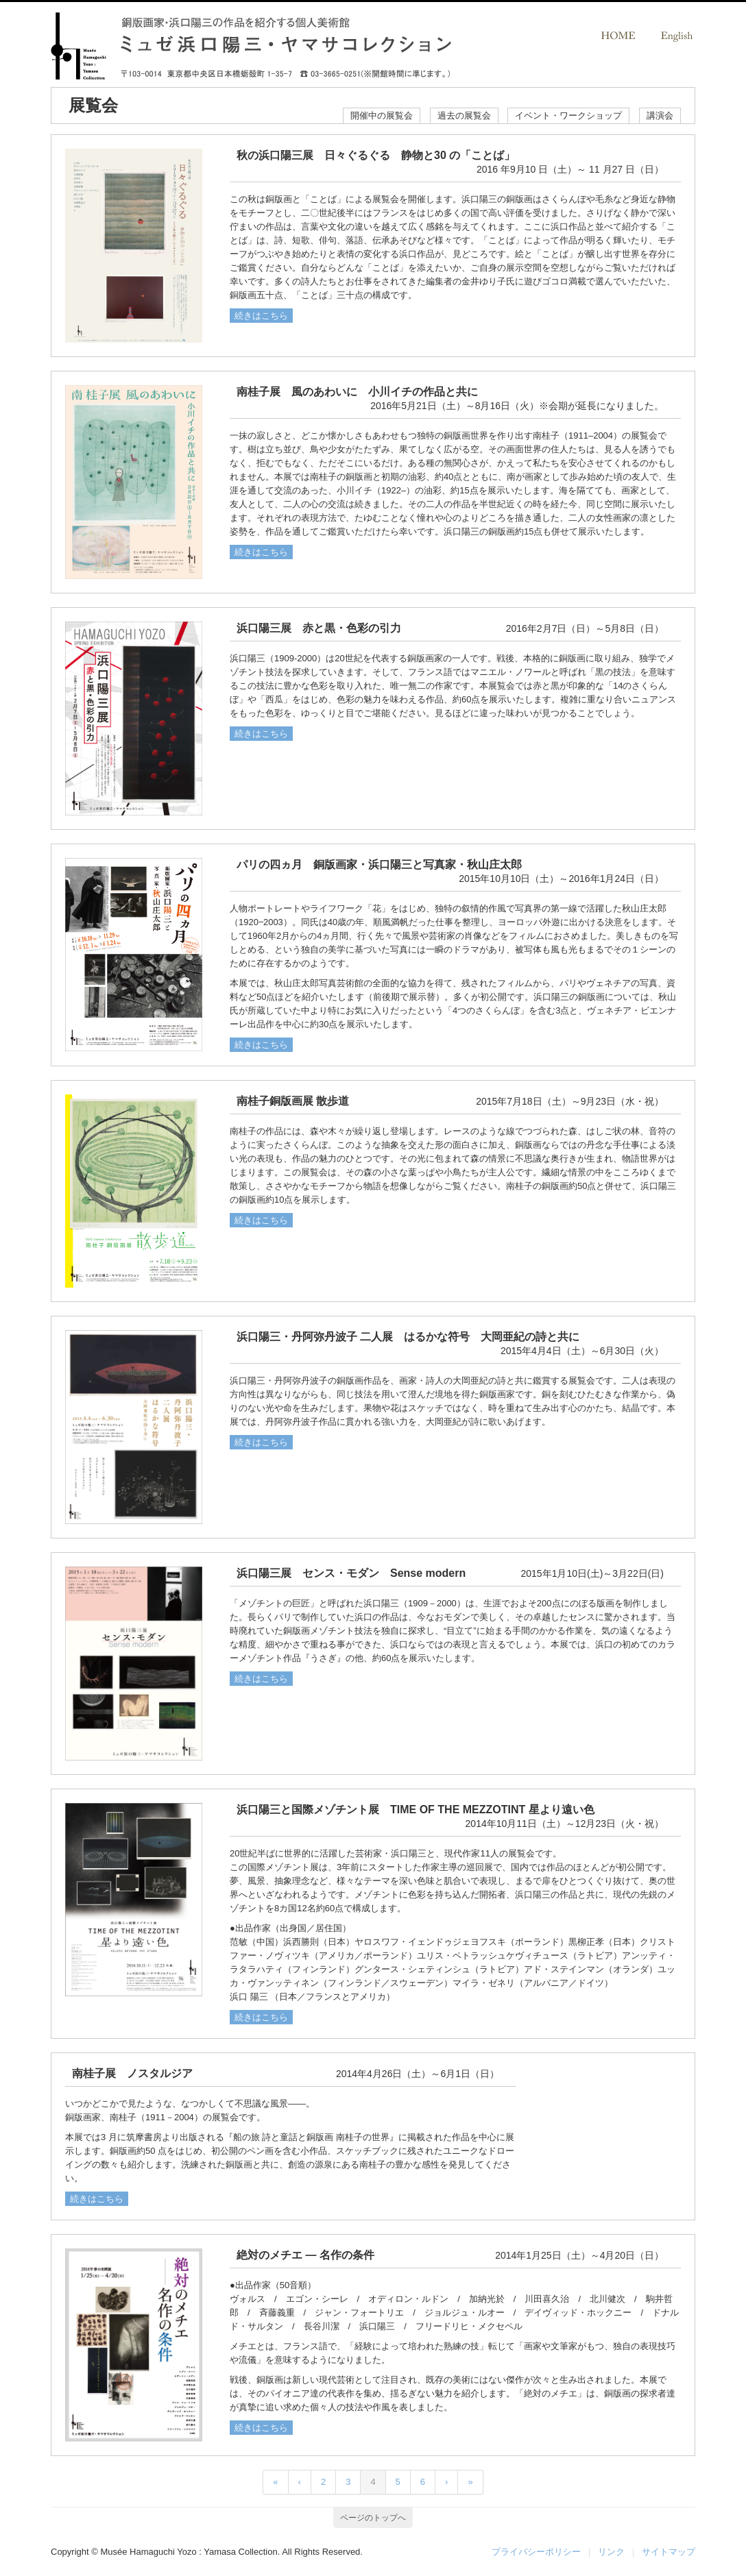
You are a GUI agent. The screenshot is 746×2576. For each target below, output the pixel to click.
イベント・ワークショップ (568, 115)
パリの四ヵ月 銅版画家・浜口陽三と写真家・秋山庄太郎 (379, 864)
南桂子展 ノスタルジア (132, 2073)
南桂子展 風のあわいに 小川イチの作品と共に (357, 391)
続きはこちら (261, 315)
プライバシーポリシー (536, 2552)
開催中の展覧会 (381, 115)
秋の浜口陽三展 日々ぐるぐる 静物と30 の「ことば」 (376, 155)
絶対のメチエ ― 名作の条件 (305, 2255)
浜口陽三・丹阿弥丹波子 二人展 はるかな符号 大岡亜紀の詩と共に (408, 1336)
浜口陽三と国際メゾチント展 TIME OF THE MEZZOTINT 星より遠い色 (415, 1809)
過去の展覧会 (464, 115)
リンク (611, 2552)
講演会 (660, 115)
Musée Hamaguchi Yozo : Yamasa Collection (188, 2552)
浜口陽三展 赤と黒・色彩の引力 (319, 628)
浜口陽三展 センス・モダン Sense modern (351, 1573)
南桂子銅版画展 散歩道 (293, 1101)
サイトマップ (668, 2552)
